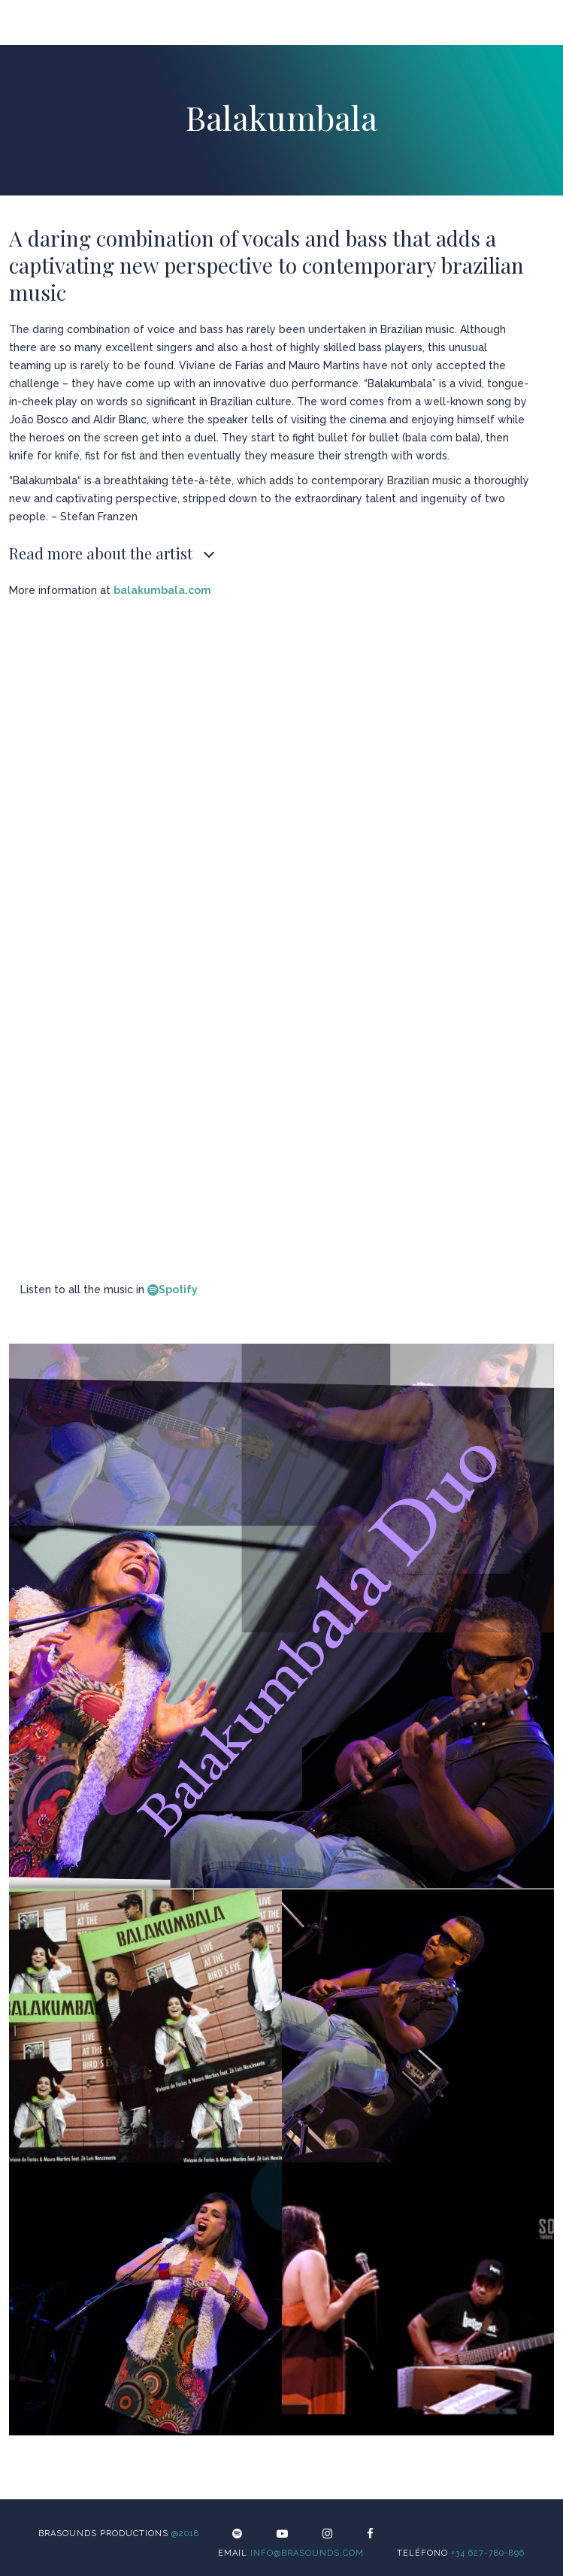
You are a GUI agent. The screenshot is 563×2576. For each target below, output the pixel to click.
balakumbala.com (162, 590)
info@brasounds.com (307, 2553)
